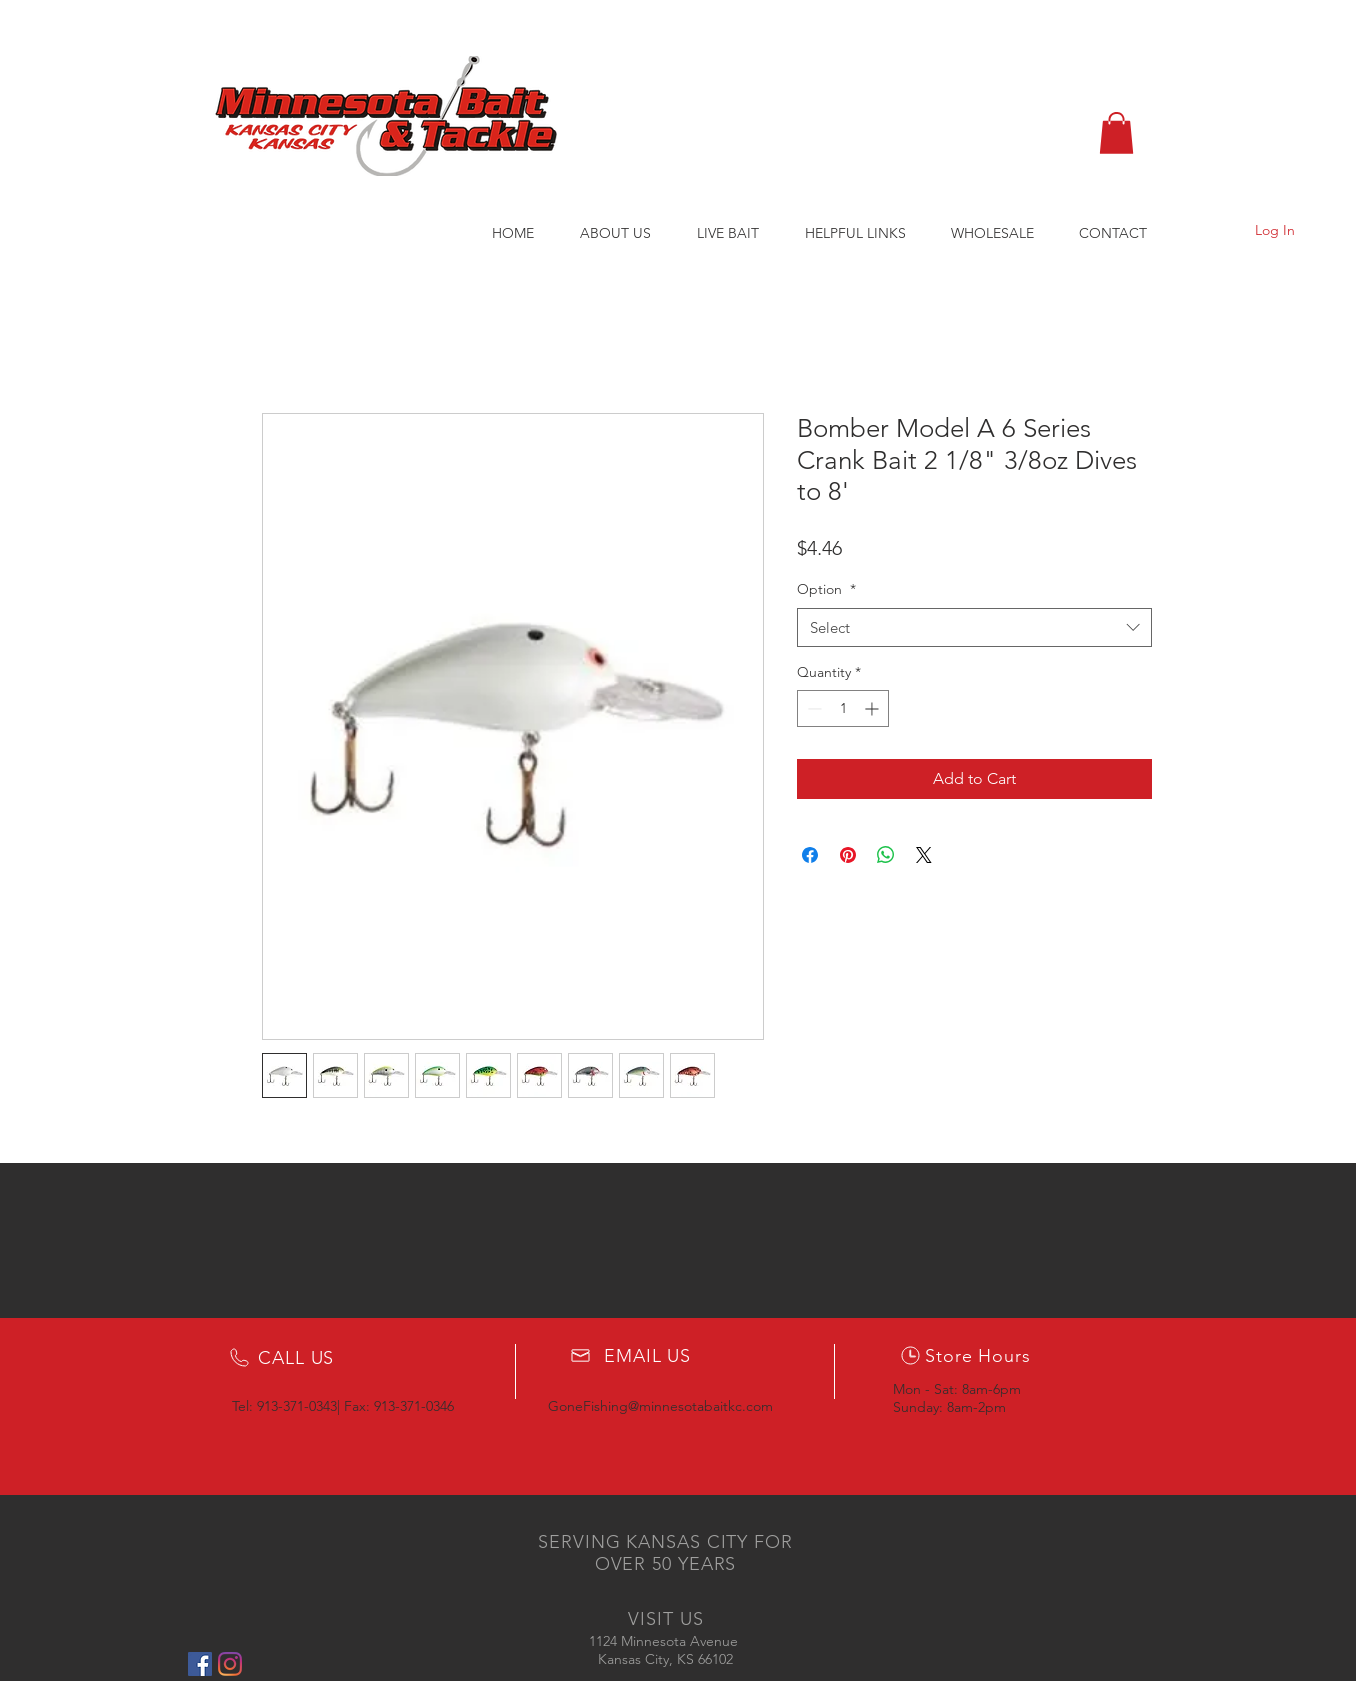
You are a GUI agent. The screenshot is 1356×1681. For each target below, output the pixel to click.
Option (826, 589)
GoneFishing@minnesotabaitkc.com (660, 1406)
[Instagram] (230, 1664)
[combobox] (974, 627)
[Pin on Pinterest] (848, 855)
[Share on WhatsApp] (886, 855)
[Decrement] (812, 708)
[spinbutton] (843, 708)
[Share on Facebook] (810, 855)
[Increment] (873, 708)
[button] (1116, 133)
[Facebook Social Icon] (200, 1664)
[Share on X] (924, 855)
